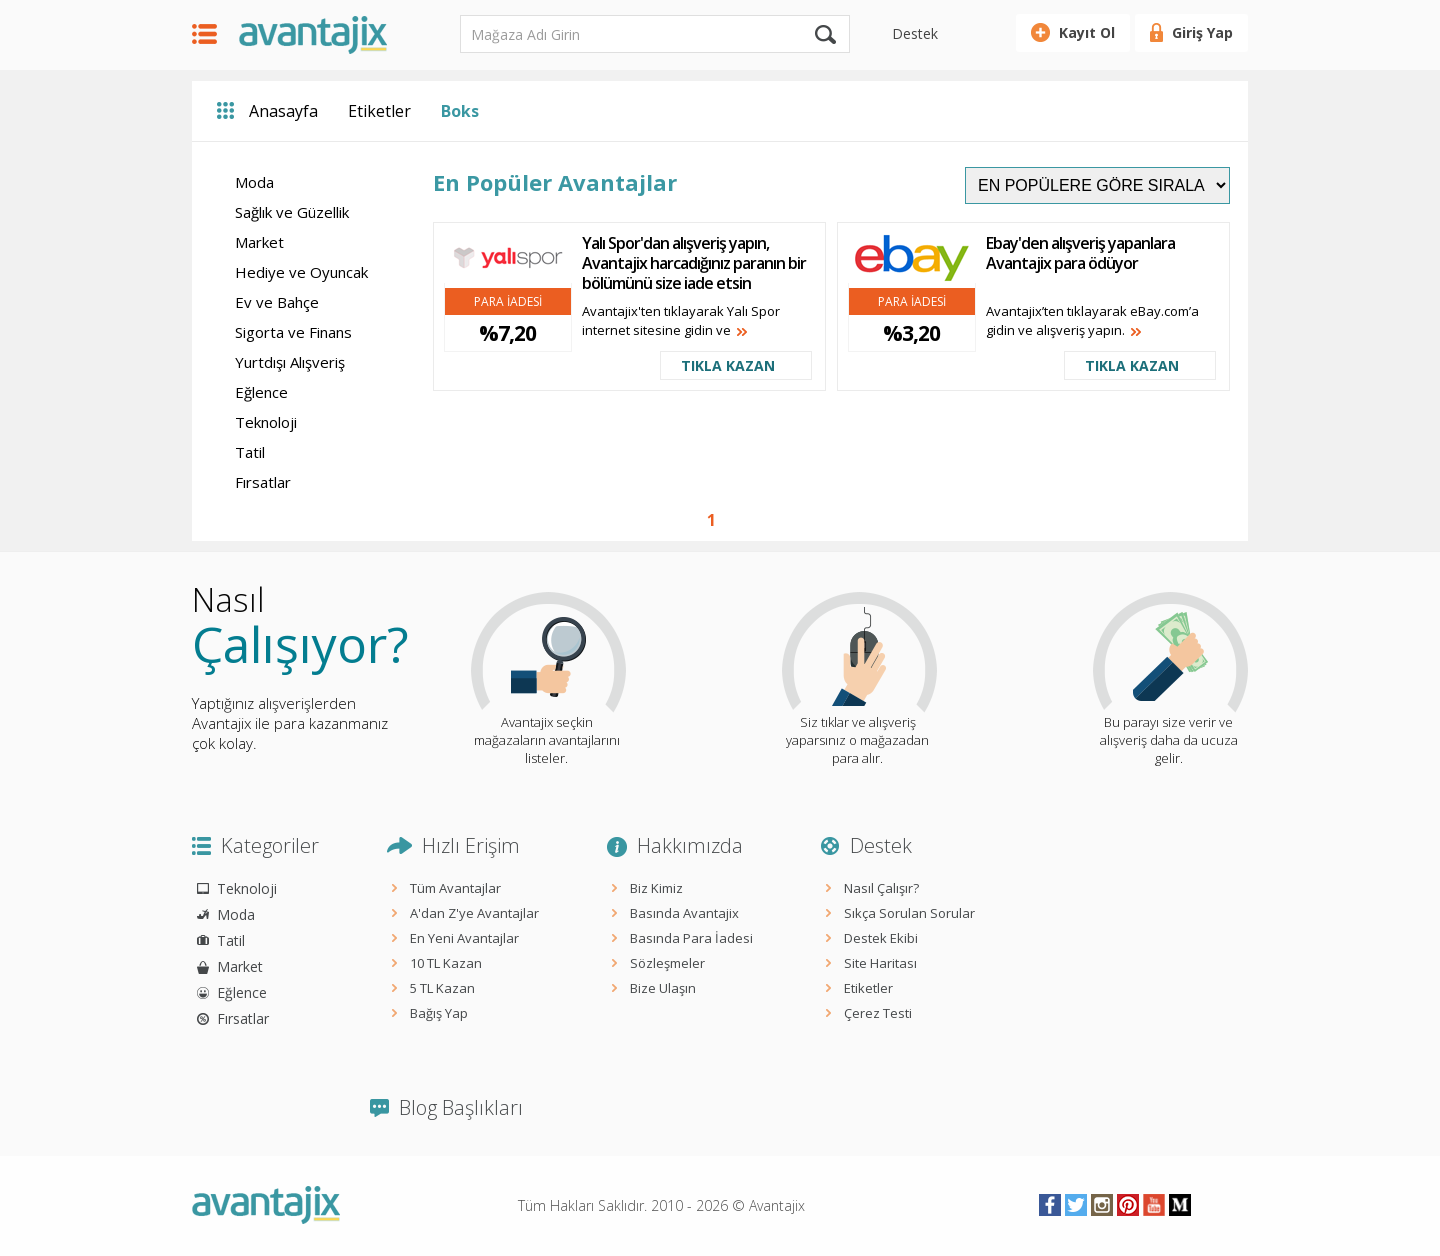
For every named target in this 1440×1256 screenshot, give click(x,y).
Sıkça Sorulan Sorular (909, 913)
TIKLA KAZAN (728, 365)
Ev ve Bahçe (277, 302)
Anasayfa (283, 111)
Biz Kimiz (656, 888)
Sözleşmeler (667, 963)
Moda (254, 182)
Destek (915, 33)
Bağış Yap (439, 1013)
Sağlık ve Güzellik (292, 212)
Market (259, 242)
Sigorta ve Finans (293, 332)
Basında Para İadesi (691, 938)
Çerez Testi (878, 1013)
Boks (460, 111)
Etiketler (379, 111)
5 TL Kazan (442, 988)
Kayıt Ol (1087, 32)
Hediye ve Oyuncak (301, 272)
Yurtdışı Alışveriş (290, 362)
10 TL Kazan (446, 963)
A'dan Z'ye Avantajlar (474, 913)
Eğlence (261, 392)
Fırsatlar (263, 482)
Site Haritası (880, 963)
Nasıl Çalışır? (881, 888)
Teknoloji (266, 422)
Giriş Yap (1202, 32)
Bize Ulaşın (663, 988)
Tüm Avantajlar (455, 888)
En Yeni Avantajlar (464, 938)
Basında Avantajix (684, 913)
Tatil (250, 452)
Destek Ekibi (881, 938)
